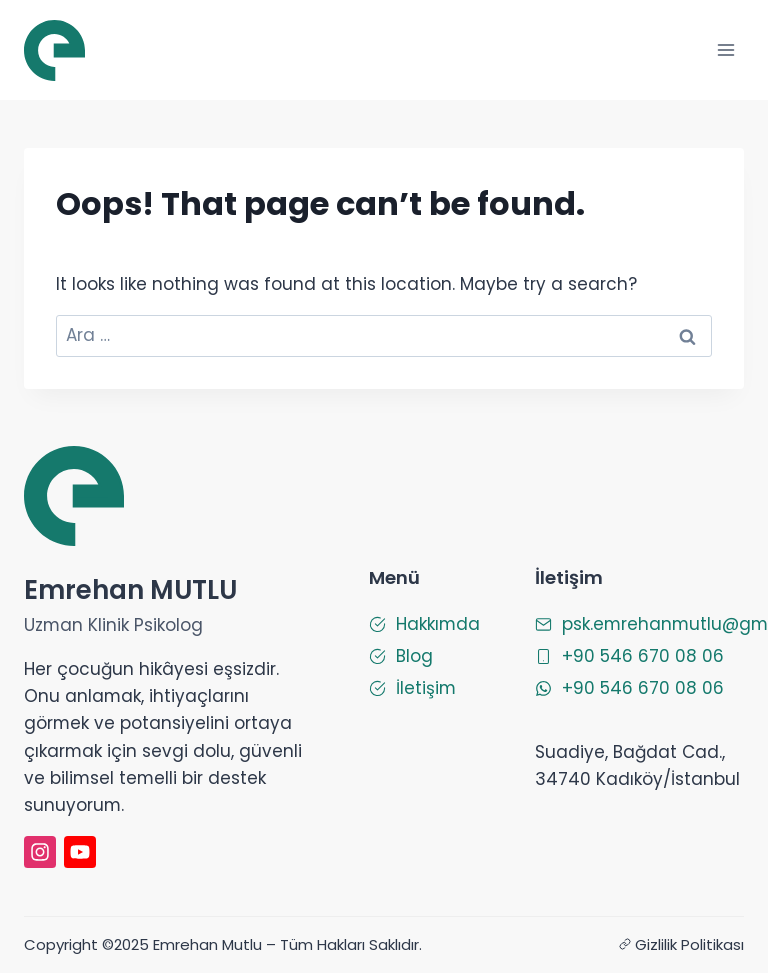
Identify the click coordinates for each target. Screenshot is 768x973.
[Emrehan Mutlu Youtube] (80, 852)
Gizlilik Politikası (689, 944)
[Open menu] (725, 49)
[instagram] (40, 852)
